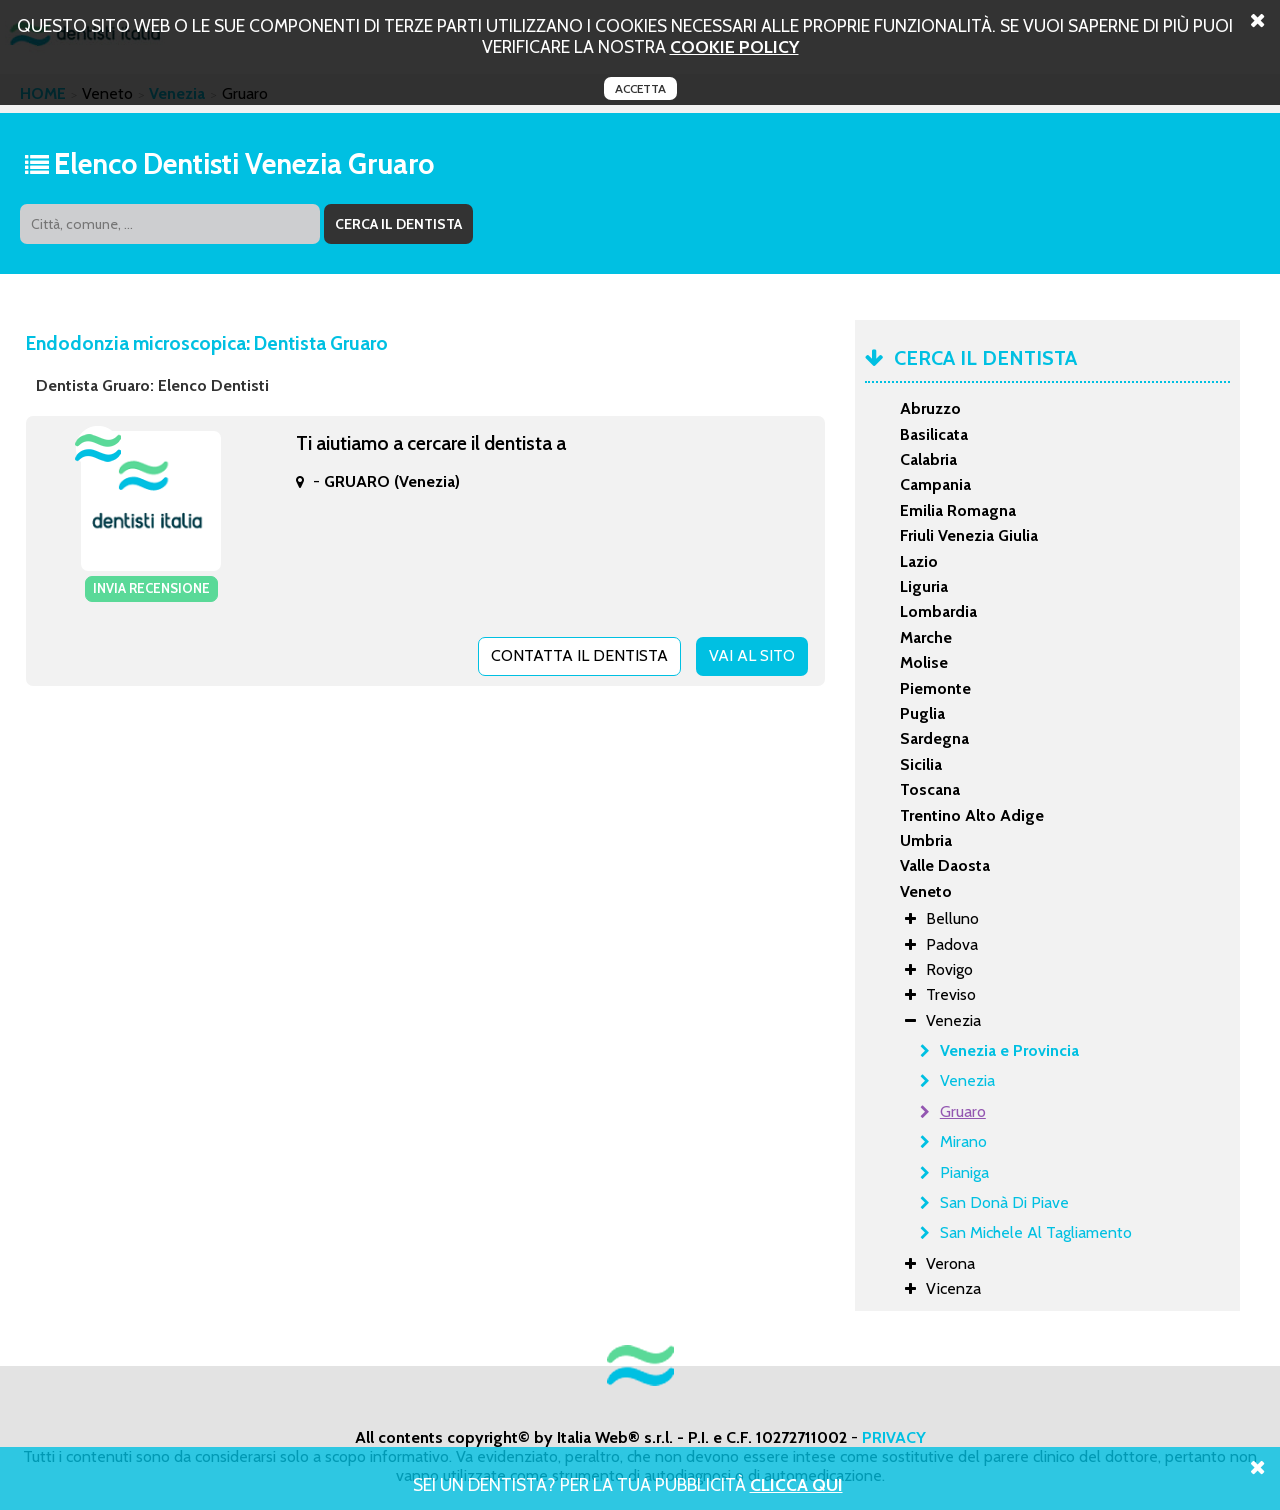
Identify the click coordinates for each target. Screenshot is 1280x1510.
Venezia (967, 1080)
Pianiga (964, 1172)
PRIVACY (894, 1437)
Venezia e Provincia (1009, 1050)
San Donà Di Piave (1004, 1202)
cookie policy (734, 46)
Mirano (963, 1141)
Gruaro (963, 1111)
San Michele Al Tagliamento (1036, 1232)
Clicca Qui (796, 1484)
